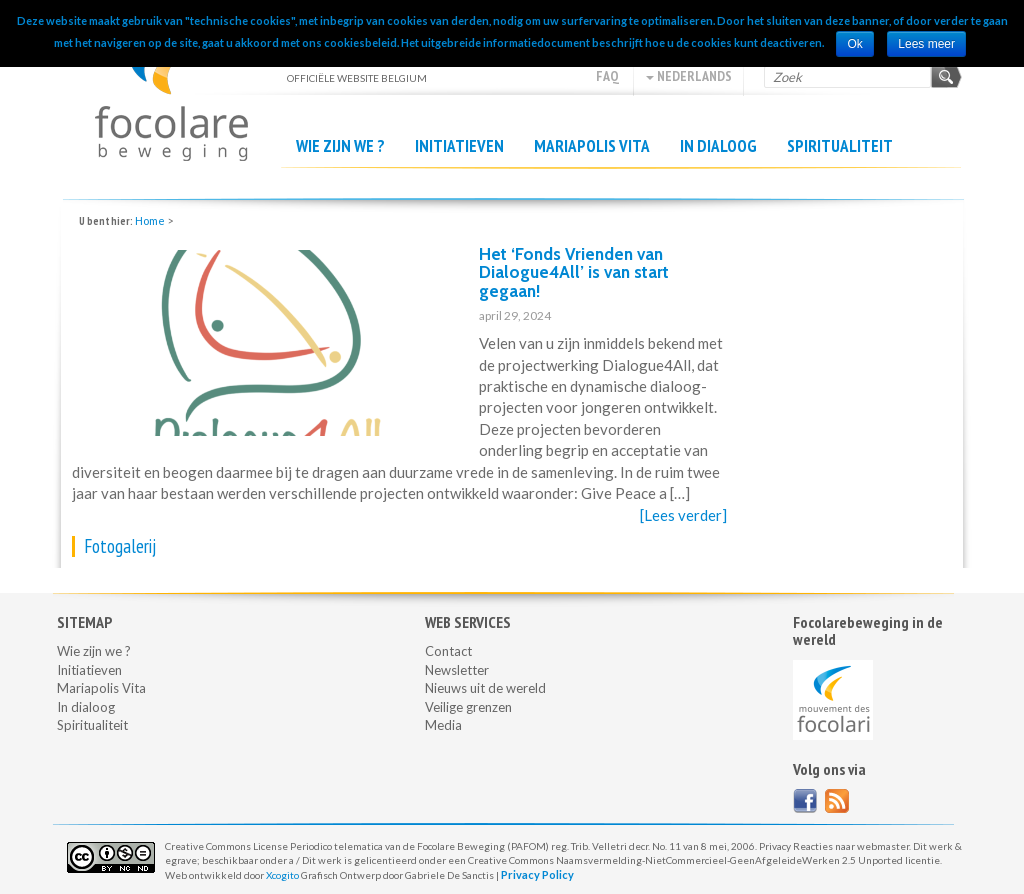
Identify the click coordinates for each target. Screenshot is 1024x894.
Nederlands (689, 76)
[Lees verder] (683, 515)
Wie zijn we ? (340, 146)
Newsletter (457, 670)
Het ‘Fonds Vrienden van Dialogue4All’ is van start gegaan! (574, 272)
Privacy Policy (537, 874)
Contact (448, 651)
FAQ (607, 76)
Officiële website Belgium (171, 90)
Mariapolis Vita (592, 146)
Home (150, 220)
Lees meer (926, 44)
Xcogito (282, 875)
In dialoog (718, 146)
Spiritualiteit (840, 146)
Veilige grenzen (468, 707)
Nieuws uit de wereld (485, 688)
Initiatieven (459, 146)
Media (443, 725)
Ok (854, 44)
